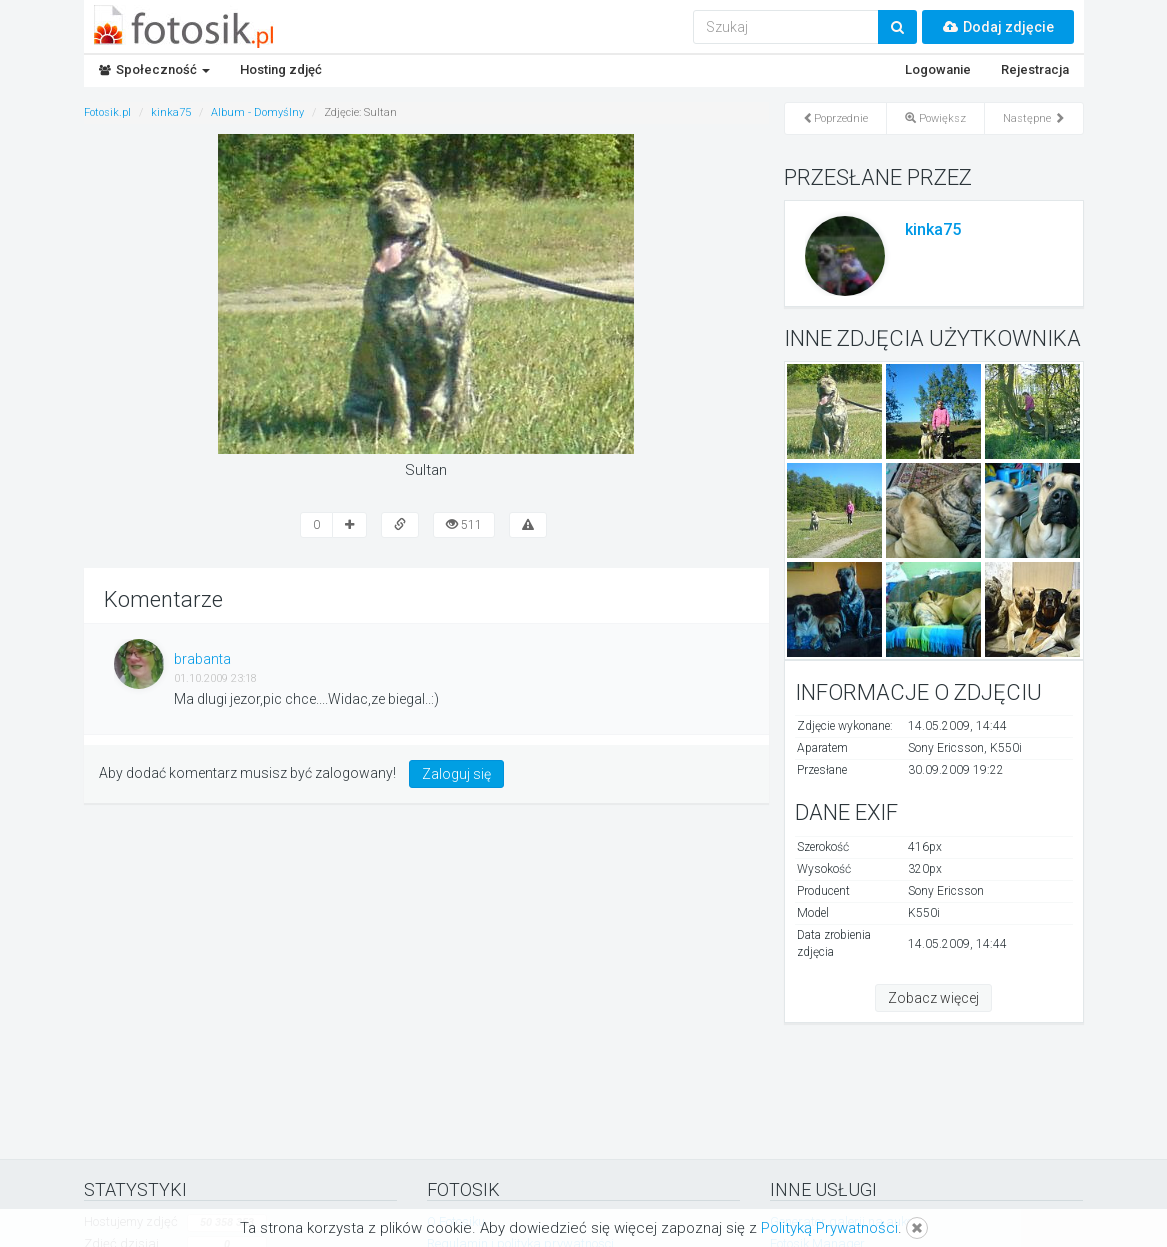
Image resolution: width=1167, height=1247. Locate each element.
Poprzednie (835, 118)
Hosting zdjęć (281, 69)
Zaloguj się (456, 774)
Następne (1034, 118)
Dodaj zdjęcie (998, 27)
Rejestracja (1035, 69)
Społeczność (154, 69)
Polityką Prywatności (829, 1228)
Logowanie (938, 69)
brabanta (202, 659)
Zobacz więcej (933, 998)
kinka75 (933, 229)
